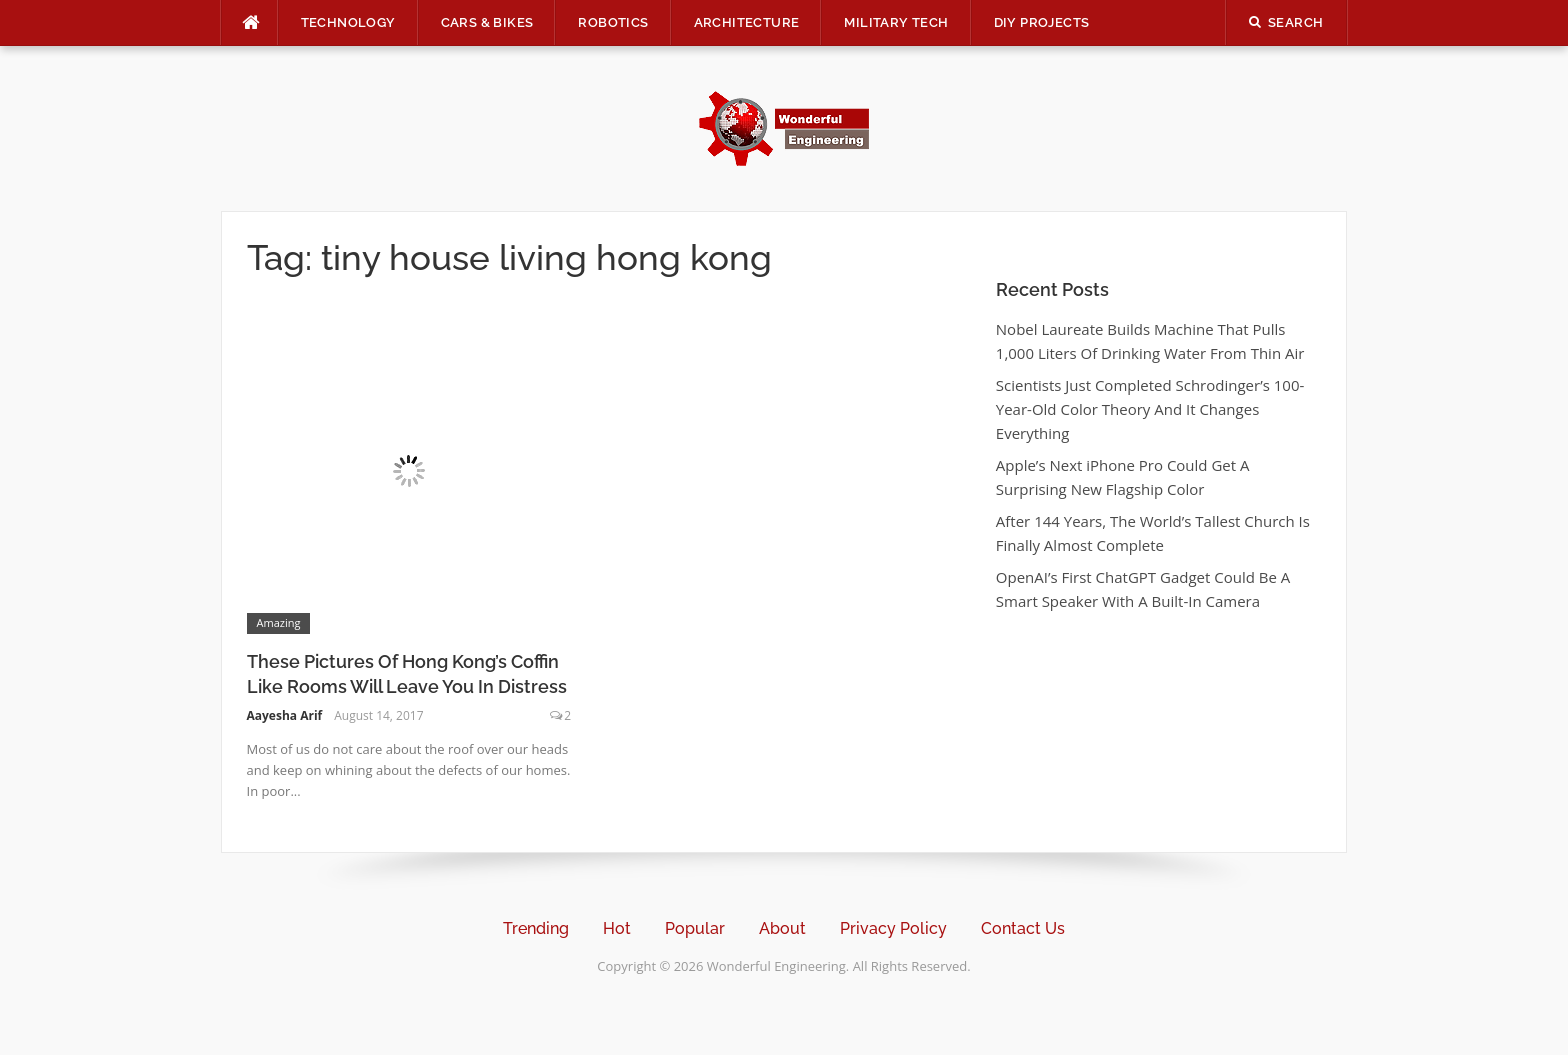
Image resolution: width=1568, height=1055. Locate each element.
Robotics (613, 22)
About (782, 928)
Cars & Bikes (487, 22)
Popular (695, 928)
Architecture (747, 22)
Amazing (279, 622)
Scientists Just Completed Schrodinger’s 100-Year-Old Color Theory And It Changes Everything (1150, 409)
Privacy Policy (893, 928)
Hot (617, 928)
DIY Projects (1042, 22)
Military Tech (896, 22)
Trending (536, 928)
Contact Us (1023, 928)
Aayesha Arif (285, 715)
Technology (348, 22)
